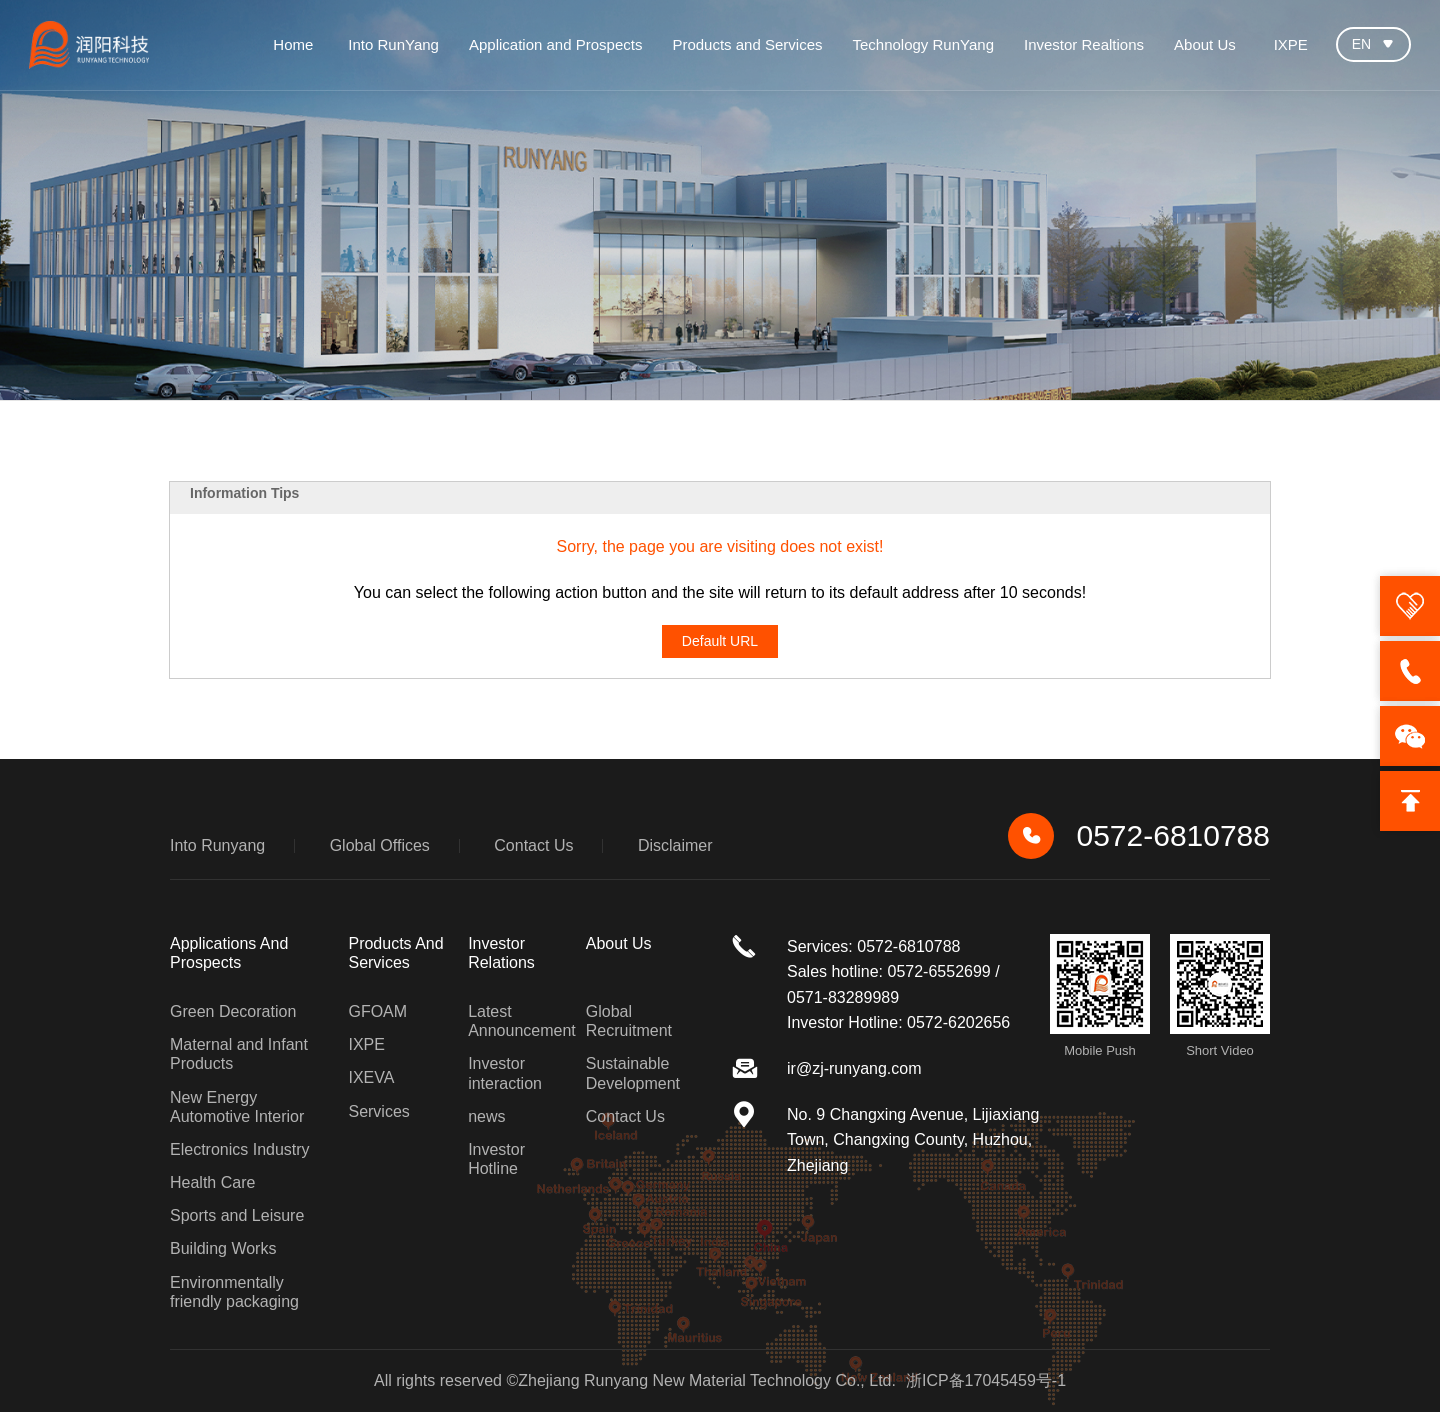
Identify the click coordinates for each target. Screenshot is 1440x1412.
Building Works (223, 1248)
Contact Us (533, 845)
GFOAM (377, 1011)
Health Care (212, 1182)
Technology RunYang (923, 44)
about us (619, 943)
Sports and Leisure (237, 1215)
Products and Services (747, 44)
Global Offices (380, 845)
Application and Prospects (555, 44)
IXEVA (371, 1077)
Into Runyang (217, 845)
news (486, 1116)
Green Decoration (233, 1011)
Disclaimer (675, 845)
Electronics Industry (240, 1149)
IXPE (1291, 44)
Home (293, 44)
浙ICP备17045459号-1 (986, 1380)
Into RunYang (393, 44)
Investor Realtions (1084, 44)
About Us (1205, 44)
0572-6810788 (1139, 836)
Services (378, 1111)
